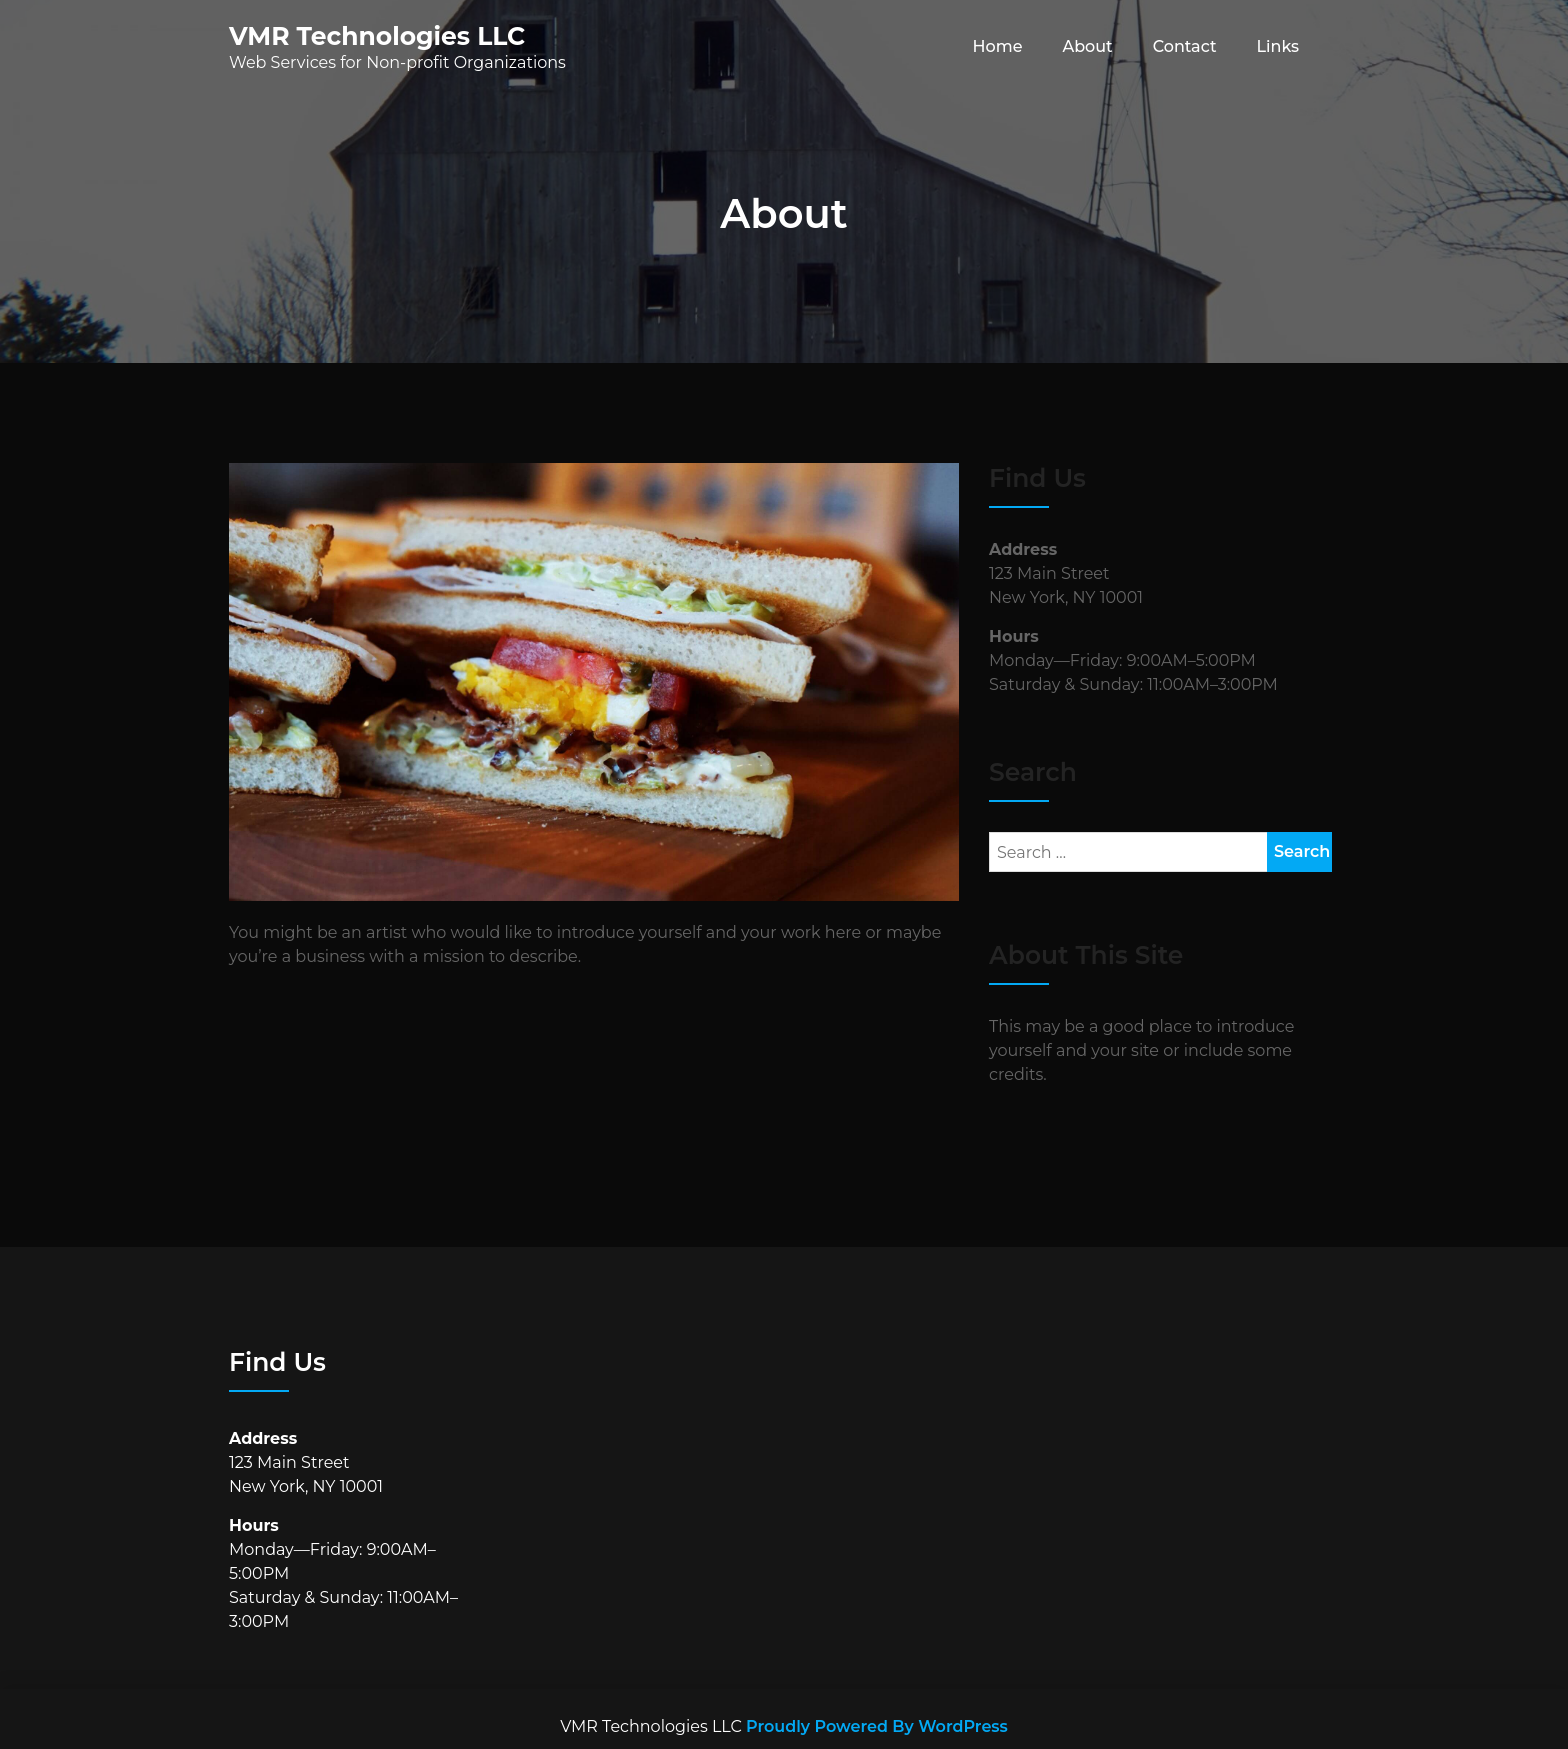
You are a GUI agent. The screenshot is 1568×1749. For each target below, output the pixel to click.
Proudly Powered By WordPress (877, 1726)
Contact (1185, 46)
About (1087, 46)
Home (998, 46)
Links (1278, 46)
